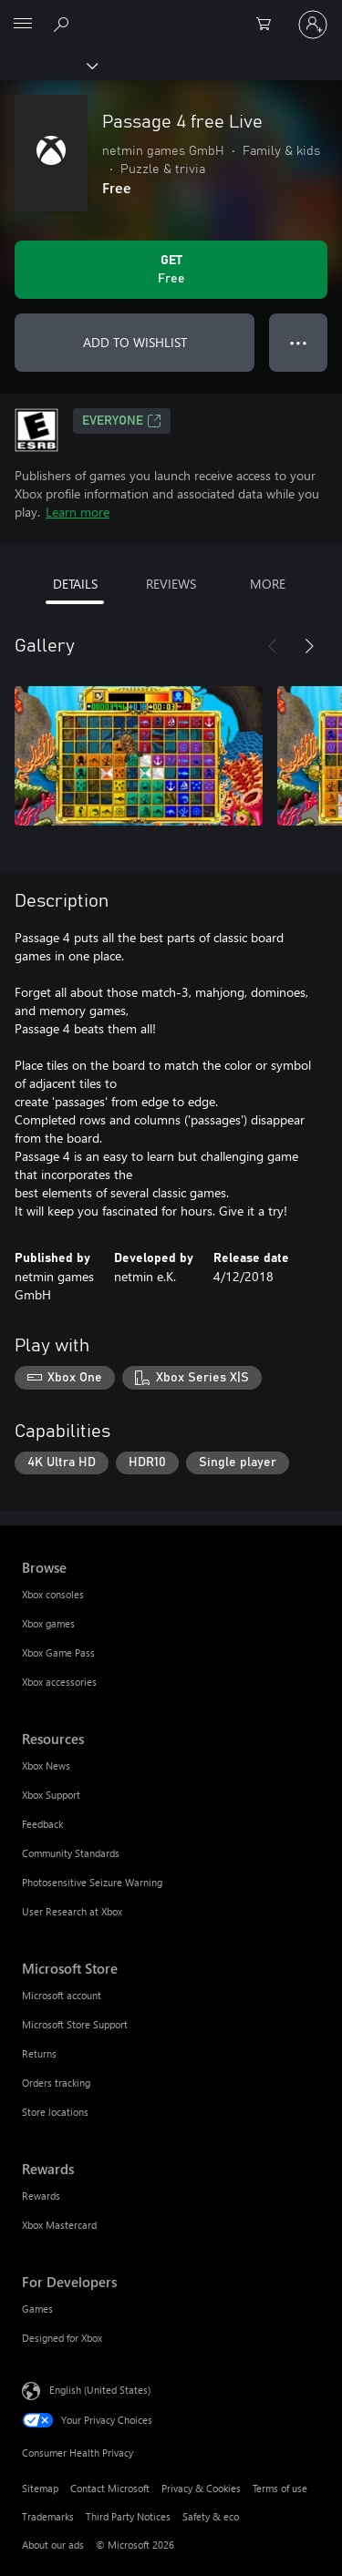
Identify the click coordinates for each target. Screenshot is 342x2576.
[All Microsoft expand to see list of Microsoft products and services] (23, 24)
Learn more (77, 511)
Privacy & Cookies (201, 2488)
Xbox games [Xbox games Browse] (48, 1623)
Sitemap (40, 2488)
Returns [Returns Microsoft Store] (39, 2053)
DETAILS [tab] (75, 583)
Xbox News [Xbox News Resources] (46, 1765)
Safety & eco (210, 2516)
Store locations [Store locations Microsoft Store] (55, 2112)
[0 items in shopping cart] (269, 24)
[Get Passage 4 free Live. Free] (171, 270)
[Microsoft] (170, 14)
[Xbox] (48, 64)
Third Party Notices (128, 2516)
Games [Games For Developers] (37, 2308)
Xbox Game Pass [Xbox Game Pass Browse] (58, 1652)
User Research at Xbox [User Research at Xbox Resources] (72, 1911)
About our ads (53, 2544)
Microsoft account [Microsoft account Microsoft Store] (61, 1995)
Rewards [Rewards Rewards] (41, 2195)
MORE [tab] (267, 583)
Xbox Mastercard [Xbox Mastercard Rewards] (59, 2225)
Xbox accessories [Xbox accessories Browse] (59, 1682)
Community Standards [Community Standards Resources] (70, 1853)
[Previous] (272, 646)
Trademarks (48, 2516)
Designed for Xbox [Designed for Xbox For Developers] (62, 2338)
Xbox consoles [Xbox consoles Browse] (53, 1594)
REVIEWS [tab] (171, 583)
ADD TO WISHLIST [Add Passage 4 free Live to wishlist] (135, 342)
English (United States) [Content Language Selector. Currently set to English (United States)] (99, 2390)
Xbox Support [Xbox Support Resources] (51, 1795)
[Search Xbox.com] (63, 23)
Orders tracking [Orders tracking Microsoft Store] (56, 2083)
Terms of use (280, 2488)
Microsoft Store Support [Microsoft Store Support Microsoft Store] (75, 2024)
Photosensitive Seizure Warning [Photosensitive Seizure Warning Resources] (92, 1882)
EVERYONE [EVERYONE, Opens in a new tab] (121, 421)
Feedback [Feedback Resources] (42, 1824)
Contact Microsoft (110, 2488)
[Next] (309, 646)
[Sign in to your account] (313, 24)
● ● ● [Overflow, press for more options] (298, 342)
